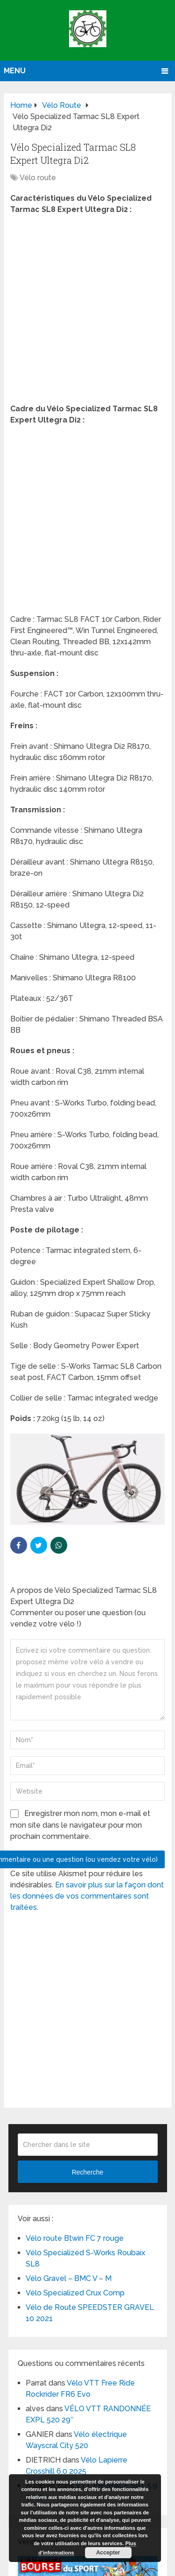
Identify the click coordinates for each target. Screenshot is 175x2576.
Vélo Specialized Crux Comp (75, 2292)
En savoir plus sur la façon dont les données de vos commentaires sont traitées (87, 1896)
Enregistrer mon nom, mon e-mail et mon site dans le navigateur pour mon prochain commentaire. (80, 1825)
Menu (15, 70)
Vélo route (38, 177)
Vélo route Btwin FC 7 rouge (75, 2238)
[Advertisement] (87, 312)
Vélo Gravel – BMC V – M (69, 2278)
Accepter (108, 2552)
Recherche (88, 2172)
